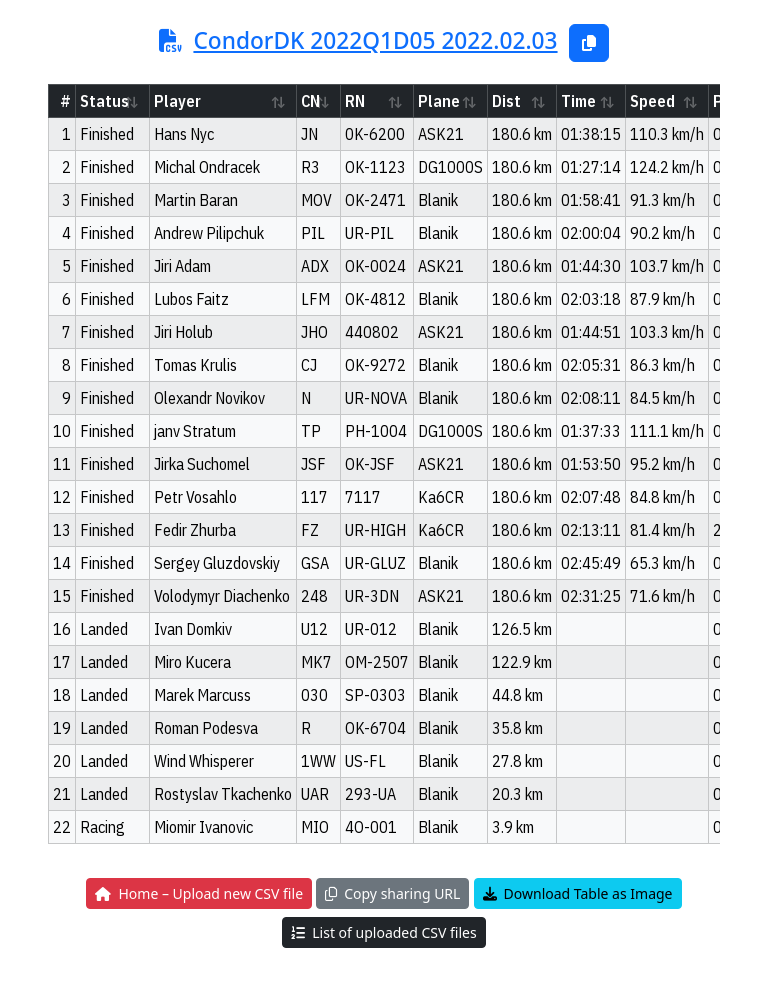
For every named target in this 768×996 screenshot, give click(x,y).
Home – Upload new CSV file (199, 893)
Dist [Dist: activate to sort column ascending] (506, 101)
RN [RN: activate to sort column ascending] (355, 101)
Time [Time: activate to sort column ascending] (578, 101)
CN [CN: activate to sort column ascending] (310, 101)
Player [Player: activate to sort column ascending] (177, 101)
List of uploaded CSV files (383, 932)
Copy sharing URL (392, 893)
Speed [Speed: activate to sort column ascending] (652, 101)
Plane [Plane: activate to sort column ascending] (439, 101)
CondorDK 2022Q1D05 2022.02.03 (375, 40)
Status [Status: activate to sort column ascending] (104, 101)
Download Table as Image (578, 893)
